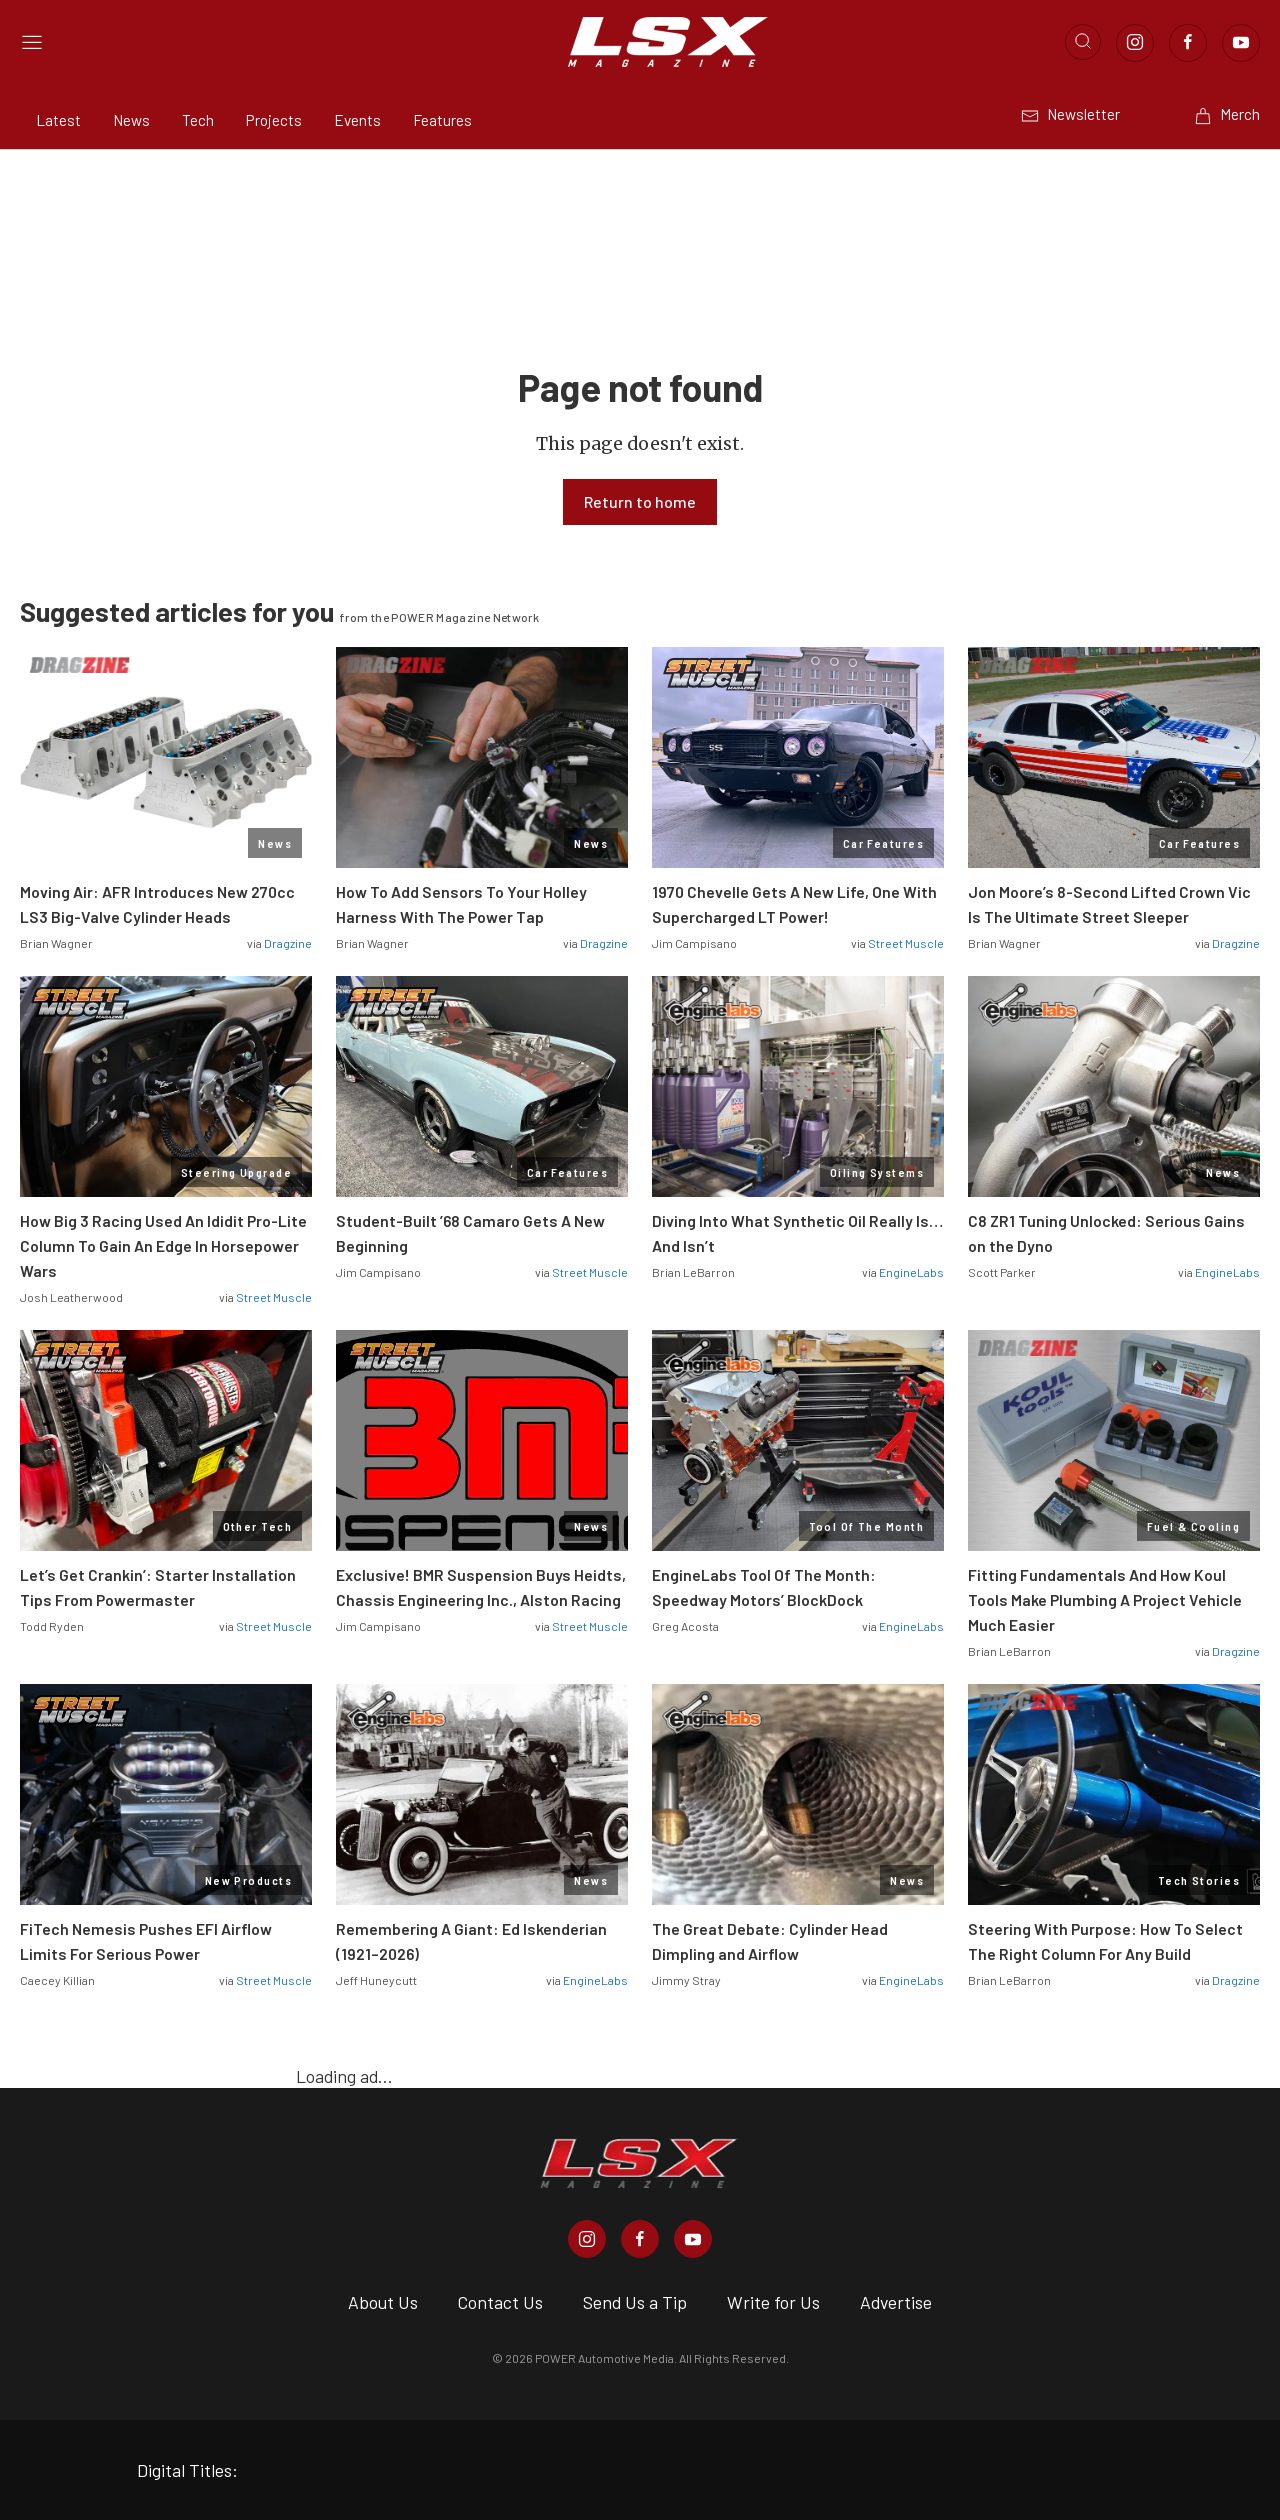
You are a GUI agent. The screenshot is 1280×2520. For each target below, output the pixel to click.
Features (442, 120)
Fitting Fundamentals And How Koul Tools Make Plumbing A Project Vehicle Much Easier (1105, 1599)
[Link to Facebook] (1188, 43)
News (131, 120)
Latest (58, 120)
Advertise (896, 2302)
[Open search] (1083, 42)
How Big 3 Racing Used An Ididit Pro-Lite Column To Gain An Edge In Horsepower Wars (163, 1245)
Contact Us (500, 2302)
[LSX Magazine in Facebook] (640, 2239)
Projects (274, 120)
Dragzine (288, 943)
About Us (383, 2302)
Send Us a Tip (635, 2302)
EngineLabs (911, 1272)
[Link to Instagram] (1135, 43)
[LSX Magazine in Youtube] (693, 2239)
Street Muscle (906, 943)
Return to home (640, 501)
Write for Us (773, 2302)
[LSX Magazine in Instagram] (587, 2239)
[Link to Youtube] (1241, 43)
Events (357, 120)
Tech (198, 120)
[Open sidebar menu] (32, 42)
